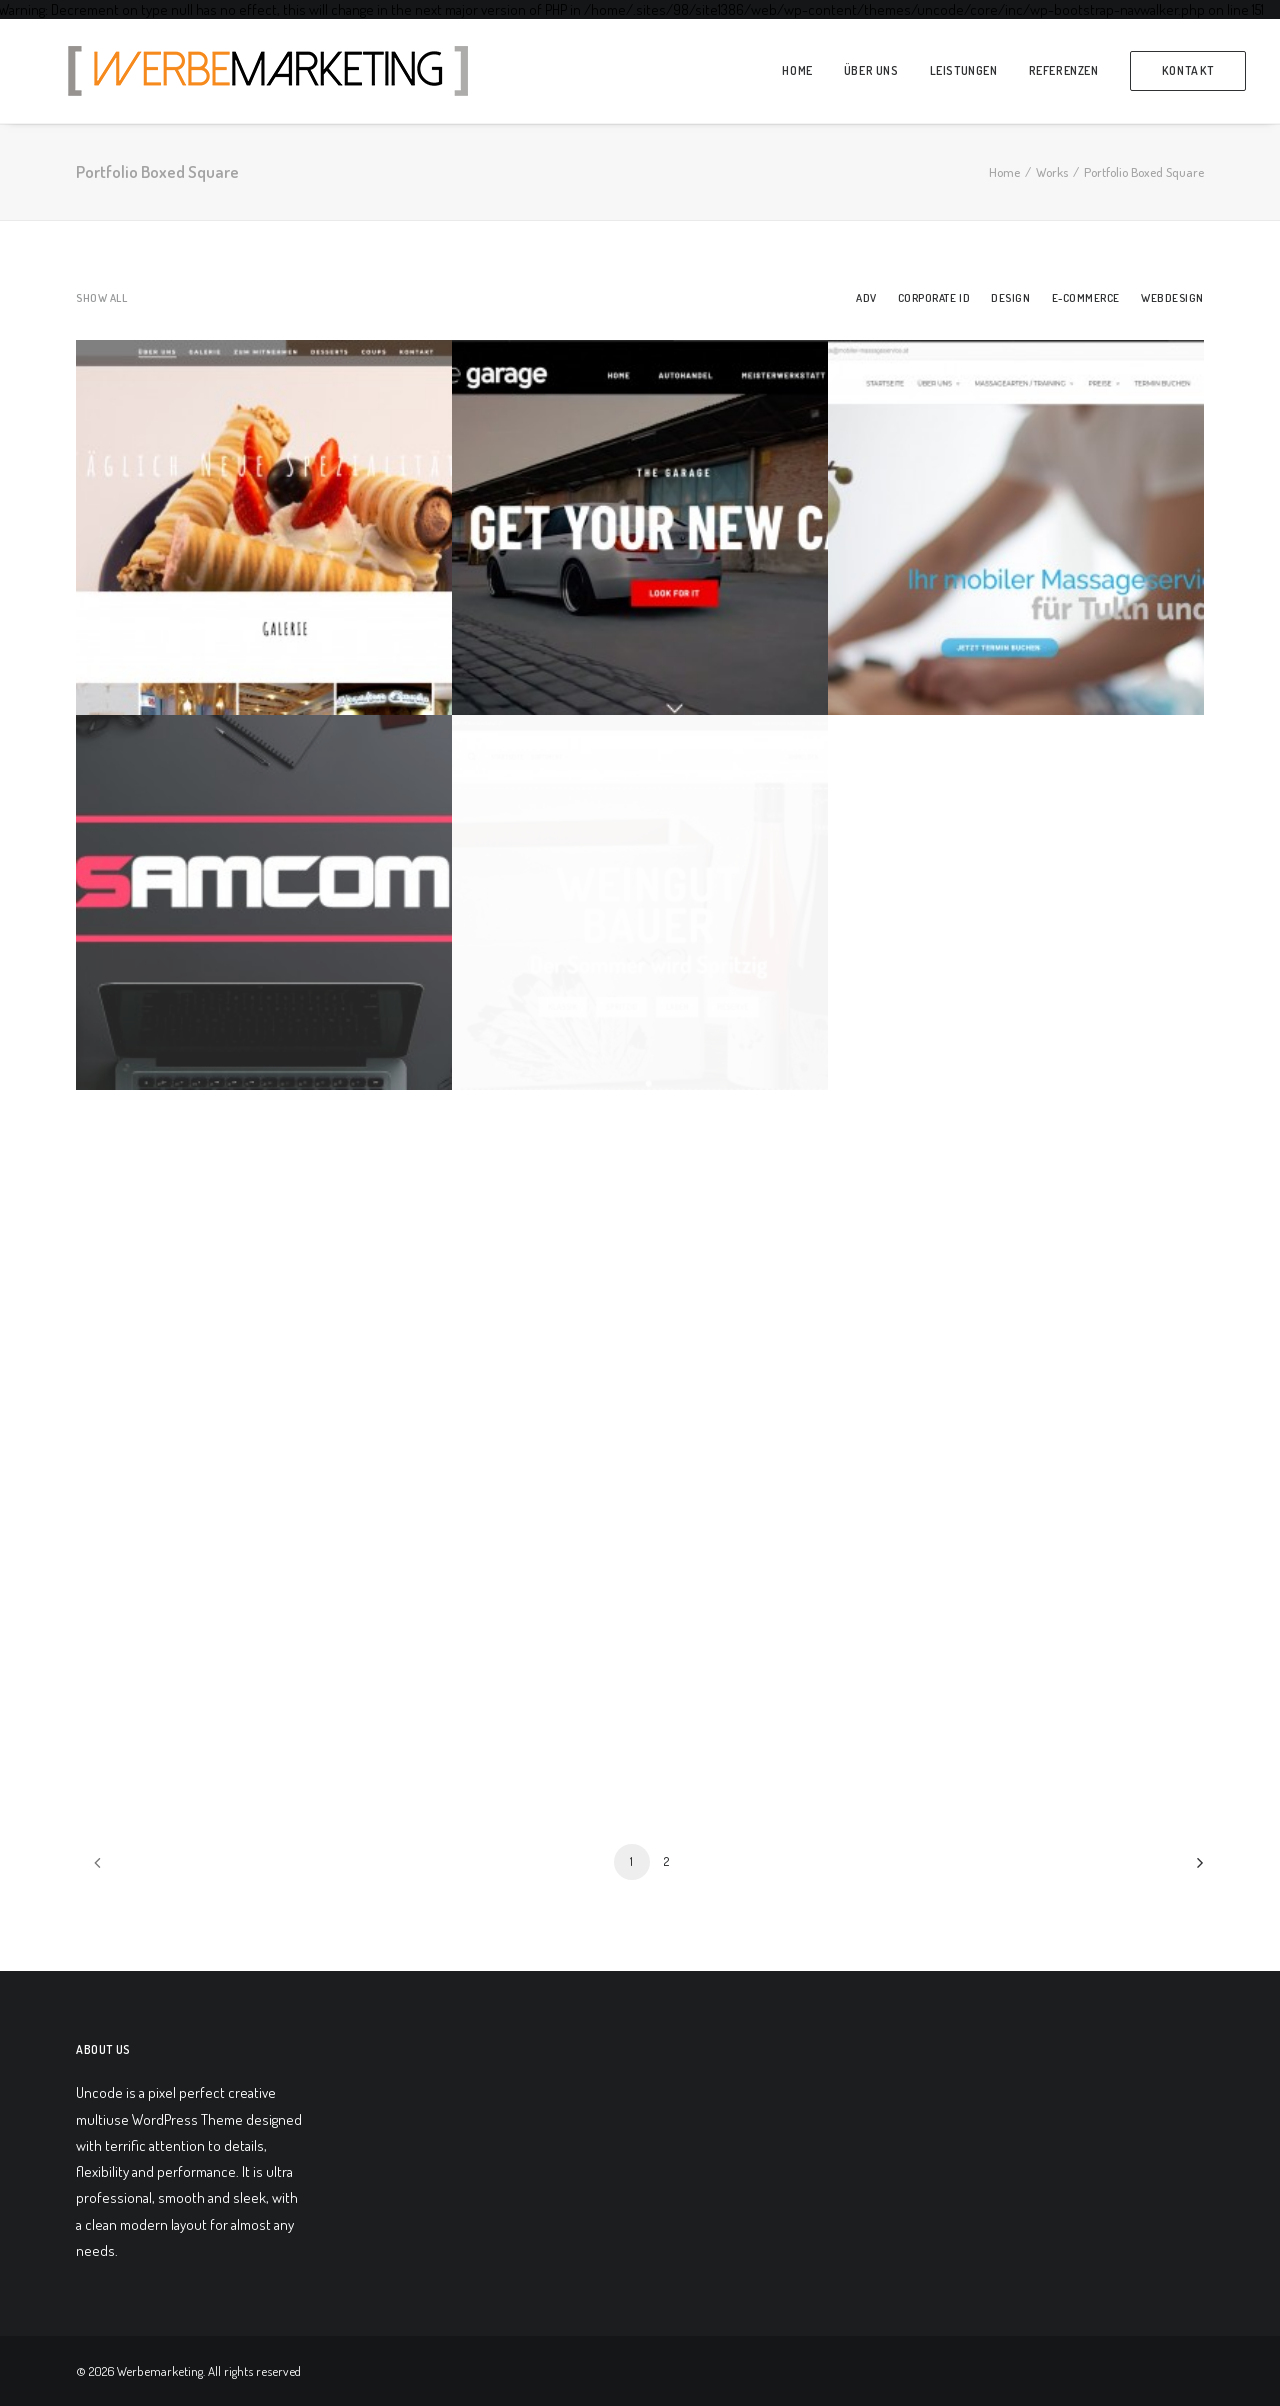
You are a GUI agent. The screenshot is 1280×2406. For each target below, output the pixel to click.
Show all (101, 298)
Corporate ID (934, 298)
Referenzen (1064, 70)
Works (1052, 172)
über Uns (871, 70)
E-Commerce (1086, 298)
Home (797, 70)
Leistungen (964, 70)
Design (1010, 298)
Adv (866, 298)
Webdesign (1172, 298)
